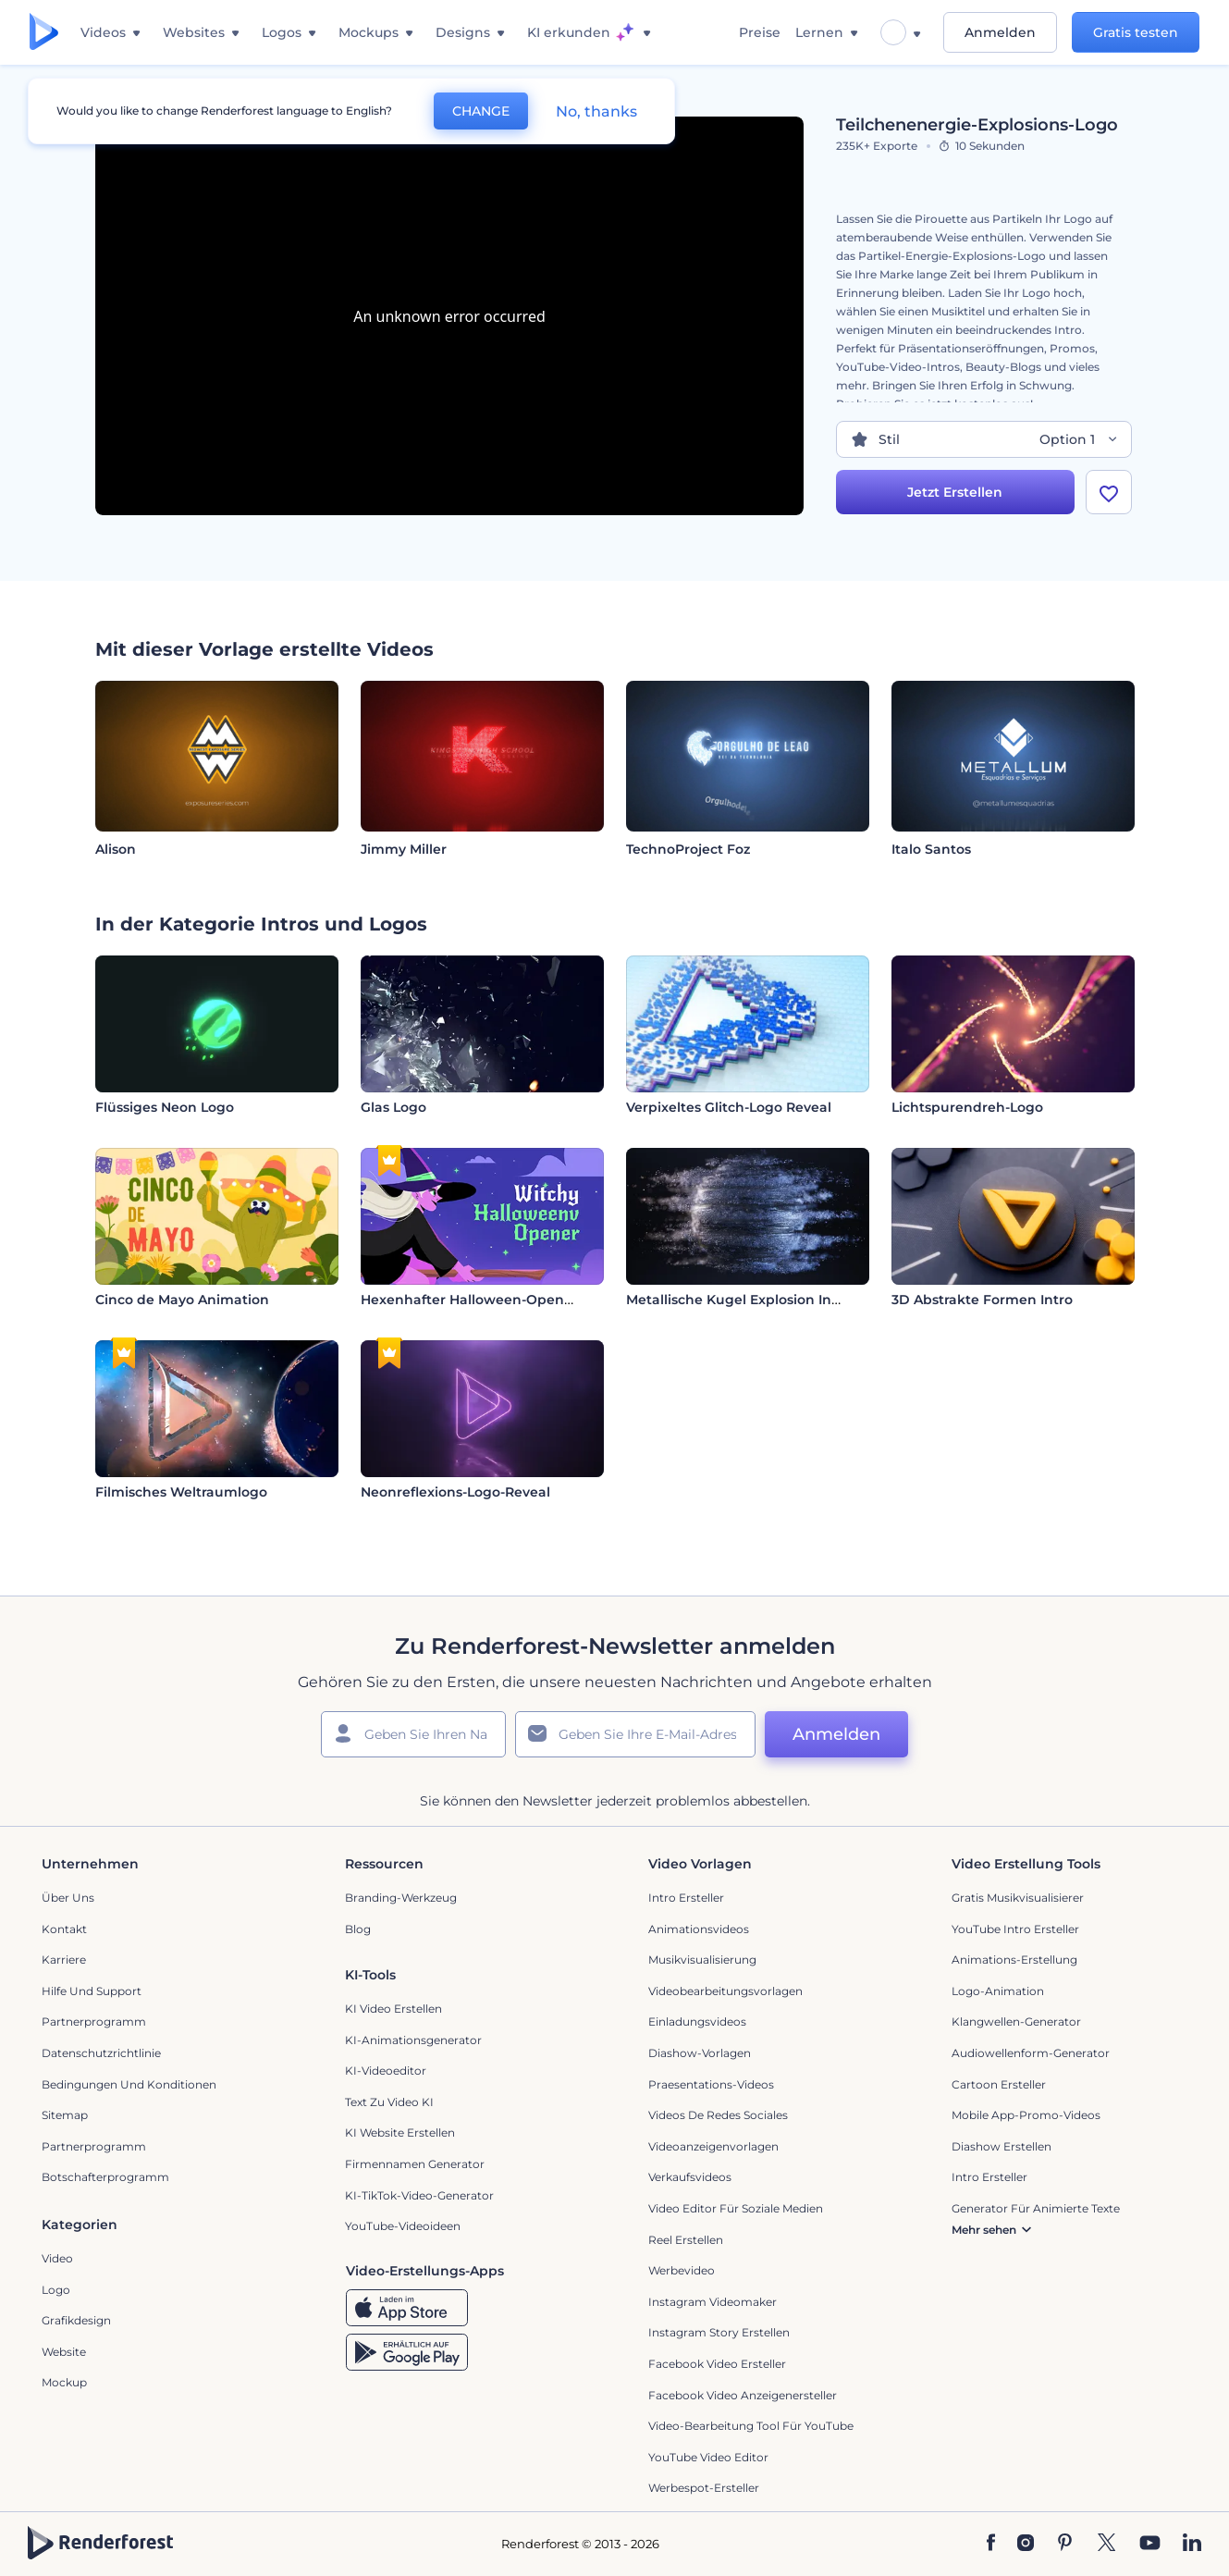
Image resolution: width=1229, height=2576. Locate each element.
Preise (759, 32)
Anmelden (1000, 32)
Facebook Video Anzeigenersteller (742, 2395)
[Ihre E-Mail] (635, 1734)
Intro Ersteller (686, 1897)
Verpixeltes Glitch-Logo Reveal (728, 1107)
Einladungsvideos (697, 2021)
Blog (358, 1929)
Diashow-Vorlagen (699, 2053)
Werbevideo (681, 2270)
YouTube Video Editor (708, 2457)
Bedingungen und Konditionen (129, 2084)
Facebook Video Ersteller (717, 2364)
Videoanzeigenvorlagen (713, 2146)
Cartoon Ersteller (999, 2084)
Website (64, 2352)
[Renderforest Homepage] (44, 33)
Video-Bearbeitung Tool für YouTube (751, 2426)
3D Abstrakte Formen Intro (982, 1299)
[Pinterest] (1065, 2543)
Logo (56, 2290)
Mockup (64, 2382)
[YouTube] (1150, 2543)
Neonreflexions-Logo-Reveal (455, 1492)
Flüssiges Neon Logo (164, 1107)
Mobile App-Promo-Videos (1026, 2115)
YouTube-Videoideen (403, 2226)
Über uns (68, 1897)
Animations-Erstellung (1014, 1959)
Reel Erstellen (685, 2240)
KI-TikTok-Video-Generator (419, 2195)
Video (57, 2258)
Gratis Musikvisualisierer (1018, 1897)
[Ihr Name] (413, 1734)
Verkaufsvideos (689, 2177)
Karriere (64, 1959)
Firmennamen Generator (415, 2164)
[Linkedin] (1192, 2543)
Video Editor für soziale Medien (735, 2208)
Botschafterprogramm (105, 2177)
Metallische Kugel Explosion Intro (738, 1299)
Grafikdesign (76, 2320)
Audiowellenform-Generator (1031, 2053)
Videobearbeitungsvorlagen (725, 1991)
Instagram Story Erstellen (719, 2332)
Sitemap (65, 2115)
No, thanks (596, 111)
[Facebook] (991, 2543)
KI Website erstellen (400, 2132)
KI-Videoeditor (385, 2070)
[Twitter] (1106, 2543)
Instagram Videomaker (712, 2302)
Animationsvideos (698, 1929)
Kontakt (64, 1929)
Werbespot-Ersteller (703, 2488)
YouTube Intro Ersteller (1015, 1929)
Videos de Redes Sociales (718, 2115)
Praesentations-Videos (711, 2084)
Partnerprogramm (94, 2021)
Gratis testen (1135, 32)
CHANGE (481, 111)
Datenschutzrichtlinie (101, 2053)
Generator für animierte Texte (1036, 2208)
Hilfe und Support (91, 1991)
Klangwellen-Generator (1016, 2021)
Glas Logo (393, 1107)
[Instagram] (1025, 2543)
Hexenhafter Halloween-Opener (469, 1299)
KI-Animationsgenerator (413, 2040)
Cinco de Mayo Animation (182, 1299)
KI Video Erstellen (393, 2008)
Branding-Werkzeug (401, 1897)
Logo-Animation (998, 1991)
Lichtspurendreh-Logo (967, 1107)
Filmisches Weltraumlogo (181, 1492)
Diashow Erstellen (1001, 2146)
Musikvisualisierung (702, 1959)
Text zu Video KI (389, 2102)
